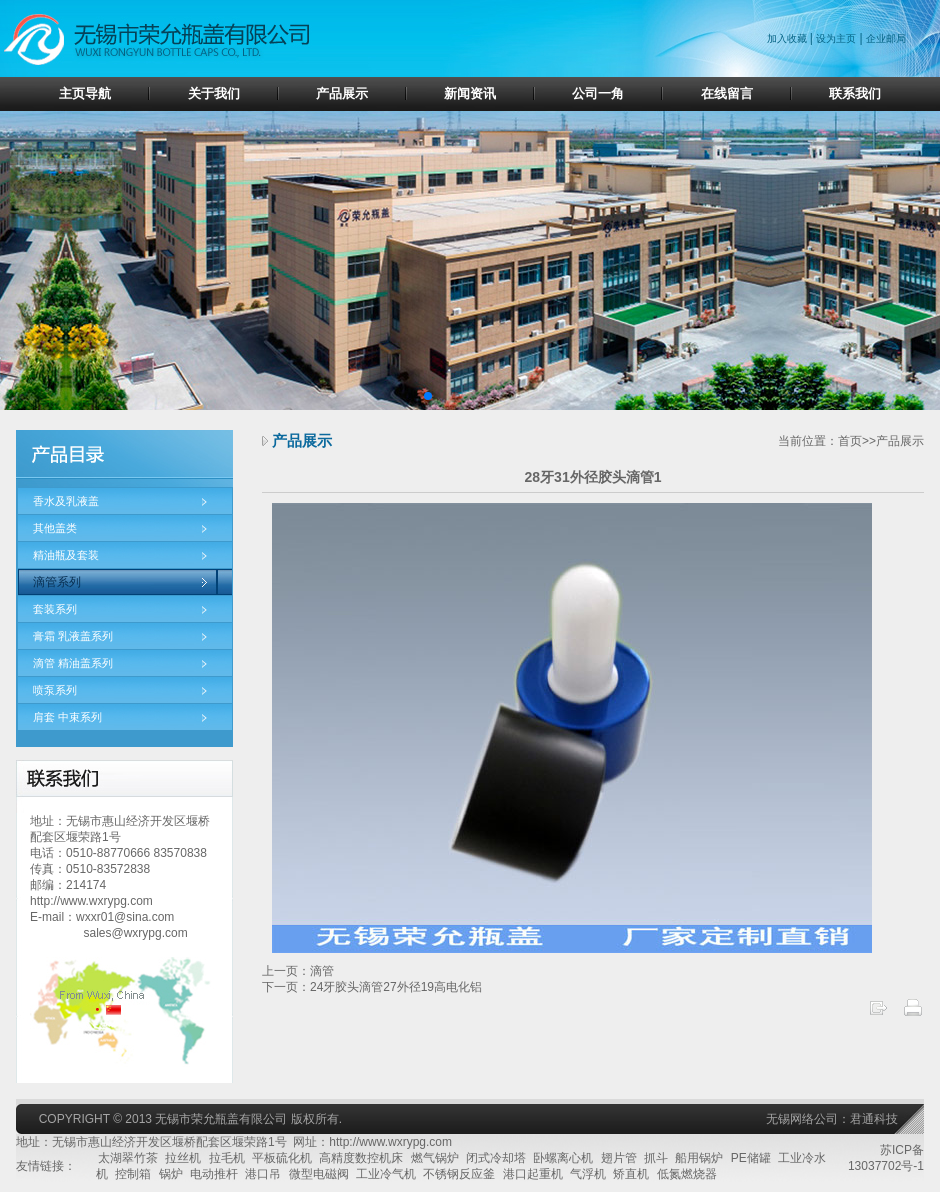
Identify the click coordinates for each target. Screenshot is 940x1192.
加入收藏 (788, 38)
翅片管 (619, 1158)
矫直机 (631, 1174)
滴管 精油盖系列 (73, 663)
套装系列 (55, 609)
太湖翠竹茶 (128, 1158)
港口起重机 (533, 1174)
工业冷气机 (386, 1174)
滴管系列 (57, 582)
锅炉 (171, 1174)
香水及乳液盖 (66, 501)
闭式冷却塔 (496, 1158)
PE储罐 (751, 1158)
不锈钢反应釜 (459, 1174)
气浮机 (588, 1174)
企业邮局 (886, 38)
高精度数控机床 (361, 1158)
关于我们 (214, 93)
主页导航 (85, 93)
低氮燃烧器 (687, 1174)
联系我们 (855, 93)
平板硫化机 (282, 1158)
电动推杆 (214, 1174)
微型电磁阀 (319, 1174)
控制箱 (133, 1174)
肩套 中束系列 (67, 717)
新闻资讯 (470, 93)
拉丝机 (183, 1158)
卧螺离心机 (563, 1158)
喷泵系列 (55, 690)
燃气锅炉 (435, 1158)
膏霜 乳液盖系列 (73, 636)
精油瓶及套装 (66, 555)
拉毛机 (227, 1158)
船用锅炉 (699, 1158)
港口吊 (263, 1174)
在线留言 (727, 93)
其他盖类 (55, 528)
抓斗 (656, 1158)
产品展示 (342, 93)
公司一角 (598, 93)
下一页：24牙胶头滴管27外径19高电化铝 (372, 987)
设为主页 (836, 38)
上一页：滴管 (298, 971)
